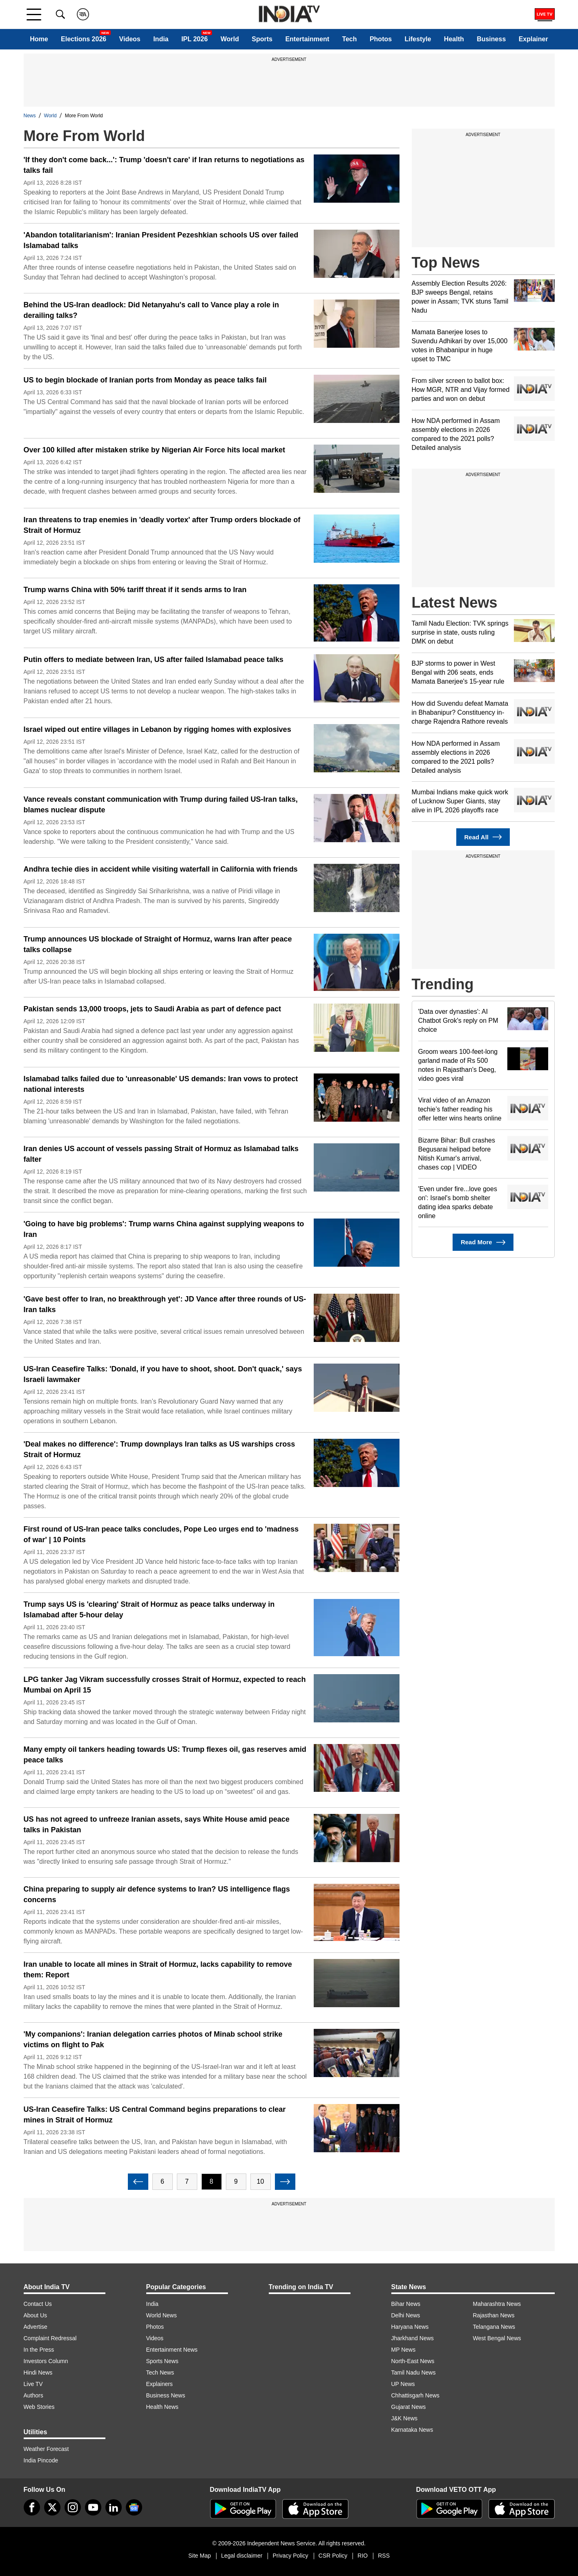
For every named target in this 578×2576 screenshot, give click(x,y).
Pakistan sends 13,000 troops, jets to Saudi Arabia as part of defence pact (152, 1009)
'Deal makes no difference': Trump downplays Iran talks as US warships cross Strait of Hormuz (159, 1449)
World (230, 39)
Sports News (162, 2361)
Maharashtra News (497, 2304)
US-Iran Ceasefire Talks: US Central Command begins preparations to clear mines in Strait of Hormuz (155, 2114)
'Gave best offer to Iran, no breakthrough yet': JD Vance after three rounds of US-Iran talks (165, 1304)
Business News (165, 2395)
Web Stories (39, 2407)
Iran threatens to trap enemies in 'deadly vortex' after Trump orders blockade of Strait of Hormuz (162, 525)
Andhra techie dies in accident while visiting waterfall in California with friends (161, 869)
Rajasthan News (494, 2315)
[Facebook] (32, 2507)
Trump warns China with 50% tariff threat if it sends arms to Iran (135, 590)
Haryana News (410, 2326)
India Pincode (41, 2460)
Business (491, 39)
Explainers (159, 2384)
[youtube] (93, 2507)
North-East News (413, 2361)
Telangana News (494, 2326)
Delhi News (405, 2315)
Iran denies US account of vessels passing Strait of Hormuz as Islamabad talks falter (161, 1154)
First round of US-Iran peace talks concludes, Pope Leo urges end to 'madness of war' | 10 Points (161, 1534)
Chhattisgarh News (415, 2395)
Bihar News (406, 2304)
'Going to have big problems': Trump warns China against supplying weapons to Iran (164, 1229)
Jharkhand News (412, 2338)
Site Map (199, 2555)
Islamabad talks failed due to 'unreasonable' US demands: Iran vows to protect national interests (161, 1084)
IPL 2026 (194, 39)
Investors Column (46, 2361)
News (30, 116)
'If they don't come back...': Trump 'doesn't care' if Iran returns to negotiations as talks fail (164, 165)
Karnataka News (412, 2429)
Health (454, 39)
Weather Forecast (46, 2449)
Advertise (35, 2326)
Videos (130, 39)
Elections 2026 (83, 39)
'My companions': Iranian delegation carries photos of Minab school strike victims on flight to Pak (153, 2039)
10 (260, 2181)
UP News (403, 2384)
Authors (33, 2395)
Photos (381, 39)
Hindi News (38, 2372)
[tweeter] (52, 2507)
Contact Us (38, 2304)
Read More (483, 1242)
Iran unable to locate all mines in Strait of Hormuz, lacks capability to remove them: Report (158, 1969)
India (160, 39)
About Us (35, 2315)
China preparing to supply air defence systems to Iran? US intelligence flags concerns (157, 1894)
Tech (349, 39)
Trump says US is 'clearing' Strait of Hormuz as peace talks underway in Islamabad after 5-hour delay (149, 1609)
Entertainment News (172, 2349)
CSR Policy (333, 2555)
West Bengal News (497, 2338)
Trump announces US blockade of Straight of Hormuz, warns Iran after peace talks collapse (158, 944)
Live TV (33, 2384)
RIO (362, 2555)
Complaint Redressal (50, 2338)
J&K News (404, 2418)
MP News (403, 2349)
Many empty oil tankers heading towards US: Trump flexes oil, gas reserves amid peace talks (165, 1754)
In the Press (39, 2349)
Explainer (533, 39)
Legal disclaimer (241, 2555)
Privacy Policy (290, 2555)
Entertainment (307, 39)
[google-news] (134, 2507)
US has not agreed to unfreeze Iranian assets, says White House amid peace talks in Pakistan (157, 1824)
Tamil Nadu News (413, 2372)
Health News (162, 2407)
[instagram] (73, 2507)
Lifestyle (418, 39)
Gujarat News (408, 2407)
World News (161, 2315)
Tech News (160, 2372)
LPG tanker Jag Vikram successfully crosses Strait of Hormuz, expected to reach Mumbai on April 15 (165, 1684)
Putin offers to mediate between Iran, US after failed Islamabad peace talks (153, 659)
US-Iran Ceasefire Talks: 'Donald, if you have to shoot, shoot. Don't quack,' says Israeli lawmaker (163, 1374)
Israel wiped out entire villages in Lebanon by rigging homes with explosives (157, 729)
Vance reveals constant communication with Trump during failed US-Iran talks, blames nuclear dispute (161, 804)
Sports (262, 39)
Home (39, 39)
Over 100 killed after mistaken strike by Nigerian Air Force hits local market (155, 450)
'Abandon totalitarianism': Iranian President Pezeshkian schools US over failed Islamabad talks (161, 240)
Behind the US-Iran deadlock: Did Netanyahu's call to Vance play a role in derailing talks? (151, 310)
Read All (483, 837)
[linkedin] (113, 2507)
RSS (384, 2555)
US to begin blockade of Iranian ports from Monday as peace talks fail (145, 380)
